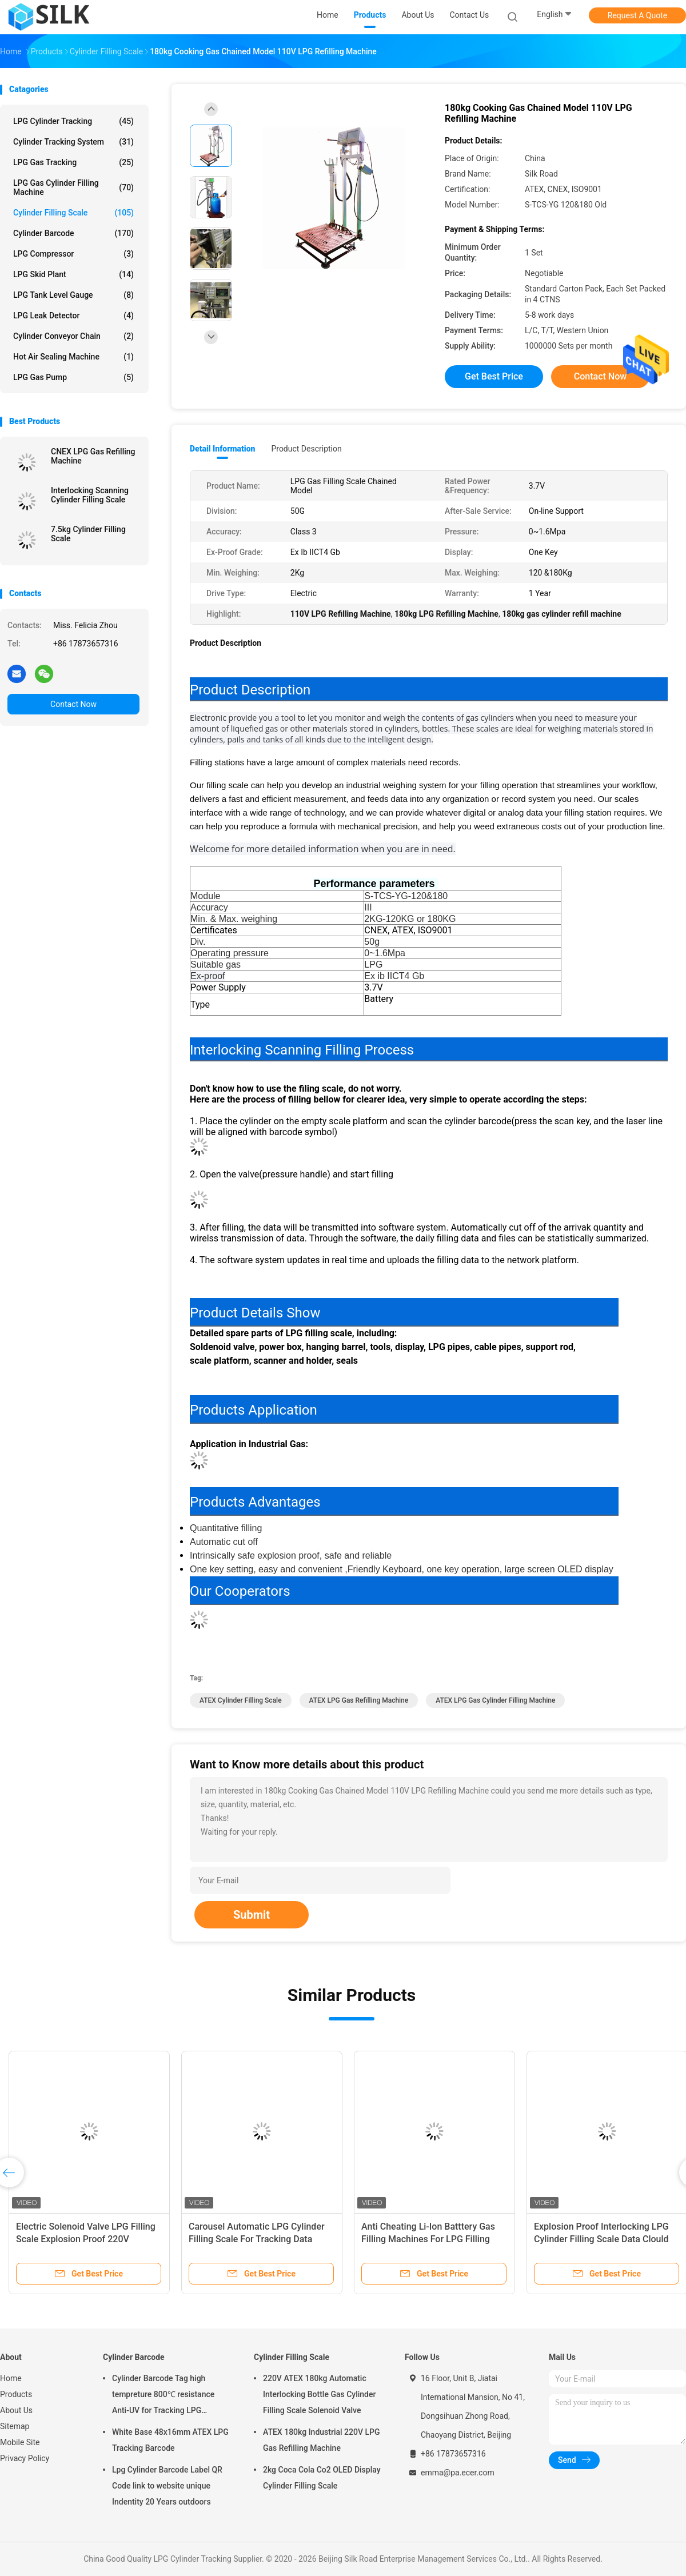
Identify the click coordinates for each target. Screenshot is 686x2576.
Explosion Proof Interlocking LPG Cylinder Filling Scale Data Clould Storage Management (601, 2239)
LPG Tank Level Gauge (73, 295)
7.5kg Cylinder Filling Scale (88, 534)
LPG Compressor (73, 253)
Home (11, 2378)
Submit (251, 1915)
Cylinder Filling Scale (73, 212)
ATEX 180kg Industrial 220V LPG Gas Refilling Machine (321, 2440)
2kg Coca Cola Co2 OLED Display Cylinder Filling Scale (322, 2477)
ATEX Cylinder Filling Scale (241, 1700)
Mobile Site (20, 2442)
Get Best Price (494, 376)
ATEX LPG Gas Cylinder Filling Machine (495, 1700)
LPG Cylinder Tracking (73, 121)
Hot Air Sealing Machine (73, 356)
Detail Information (222, 448)
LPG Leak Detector (73, 315)
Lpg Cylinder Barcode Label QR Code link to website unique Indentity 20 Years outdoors (167, 2485)
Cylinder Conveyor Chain (73, 336)
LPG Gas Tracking (73, 162)
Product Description (306, 448)
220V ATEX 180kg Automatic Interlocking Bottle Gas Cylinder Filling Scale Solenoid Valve (319, 2394)
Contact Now (73, 704)
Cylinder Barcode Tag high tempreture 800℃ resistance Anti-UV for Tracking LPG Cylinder (163, 2396)
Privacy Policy (24, 2458)
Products (16, 2394)
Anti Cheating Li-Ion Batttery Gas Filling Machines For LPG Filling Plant (428, 2239)
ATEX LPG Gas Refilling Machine (359, 1700)
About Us (16, 2410)
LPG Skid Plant (73, 274)
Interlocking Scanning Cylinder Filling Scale (90, 495)
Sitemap (14, 2426)
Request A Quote (637, 15)
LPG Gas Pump (73, 377)
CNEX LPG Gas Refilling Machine (93, 456)
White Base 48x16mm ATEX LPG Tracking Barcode (170, 2440)
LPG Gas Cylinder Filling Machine (73, 187)
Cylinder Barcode (73, 233)
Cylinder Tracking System (73, 141)
